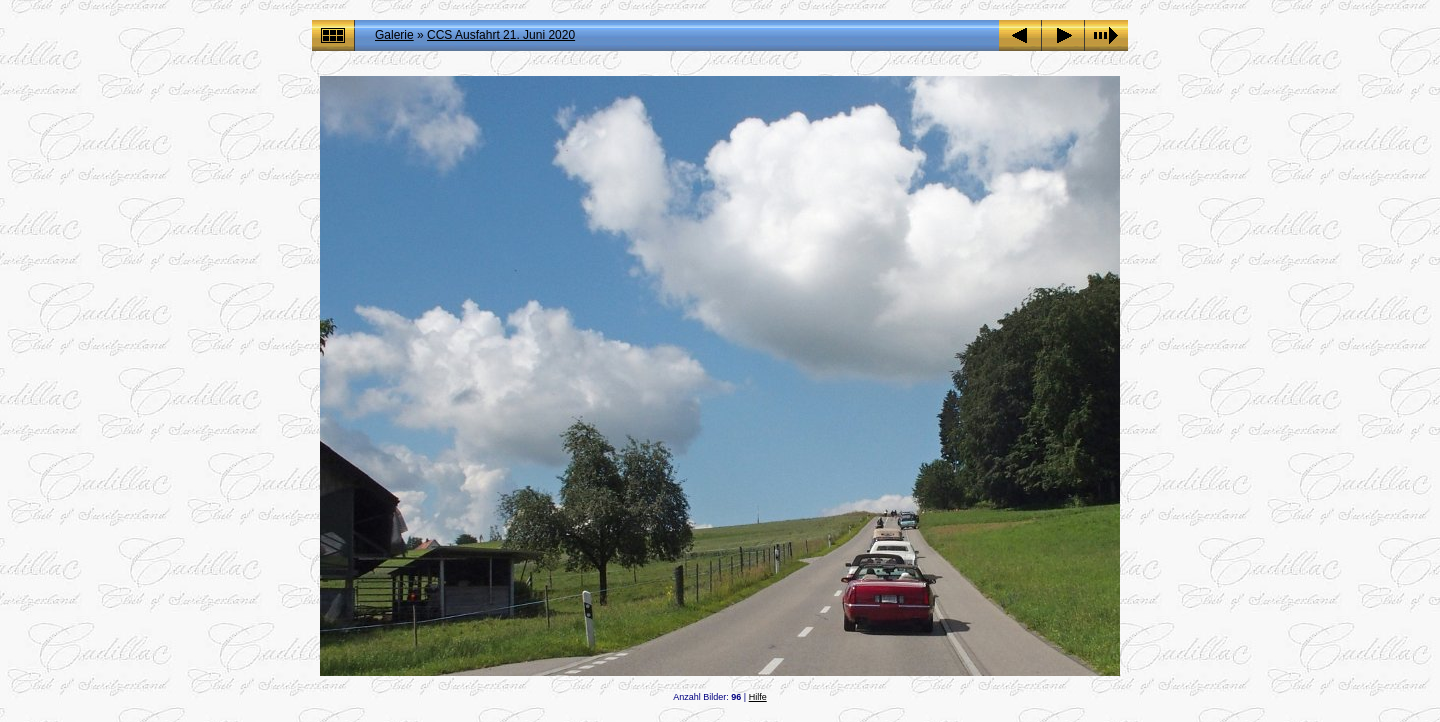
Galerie (394, 35)
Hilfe (758, 697)
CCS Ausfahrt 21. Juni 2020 (501, 35)
